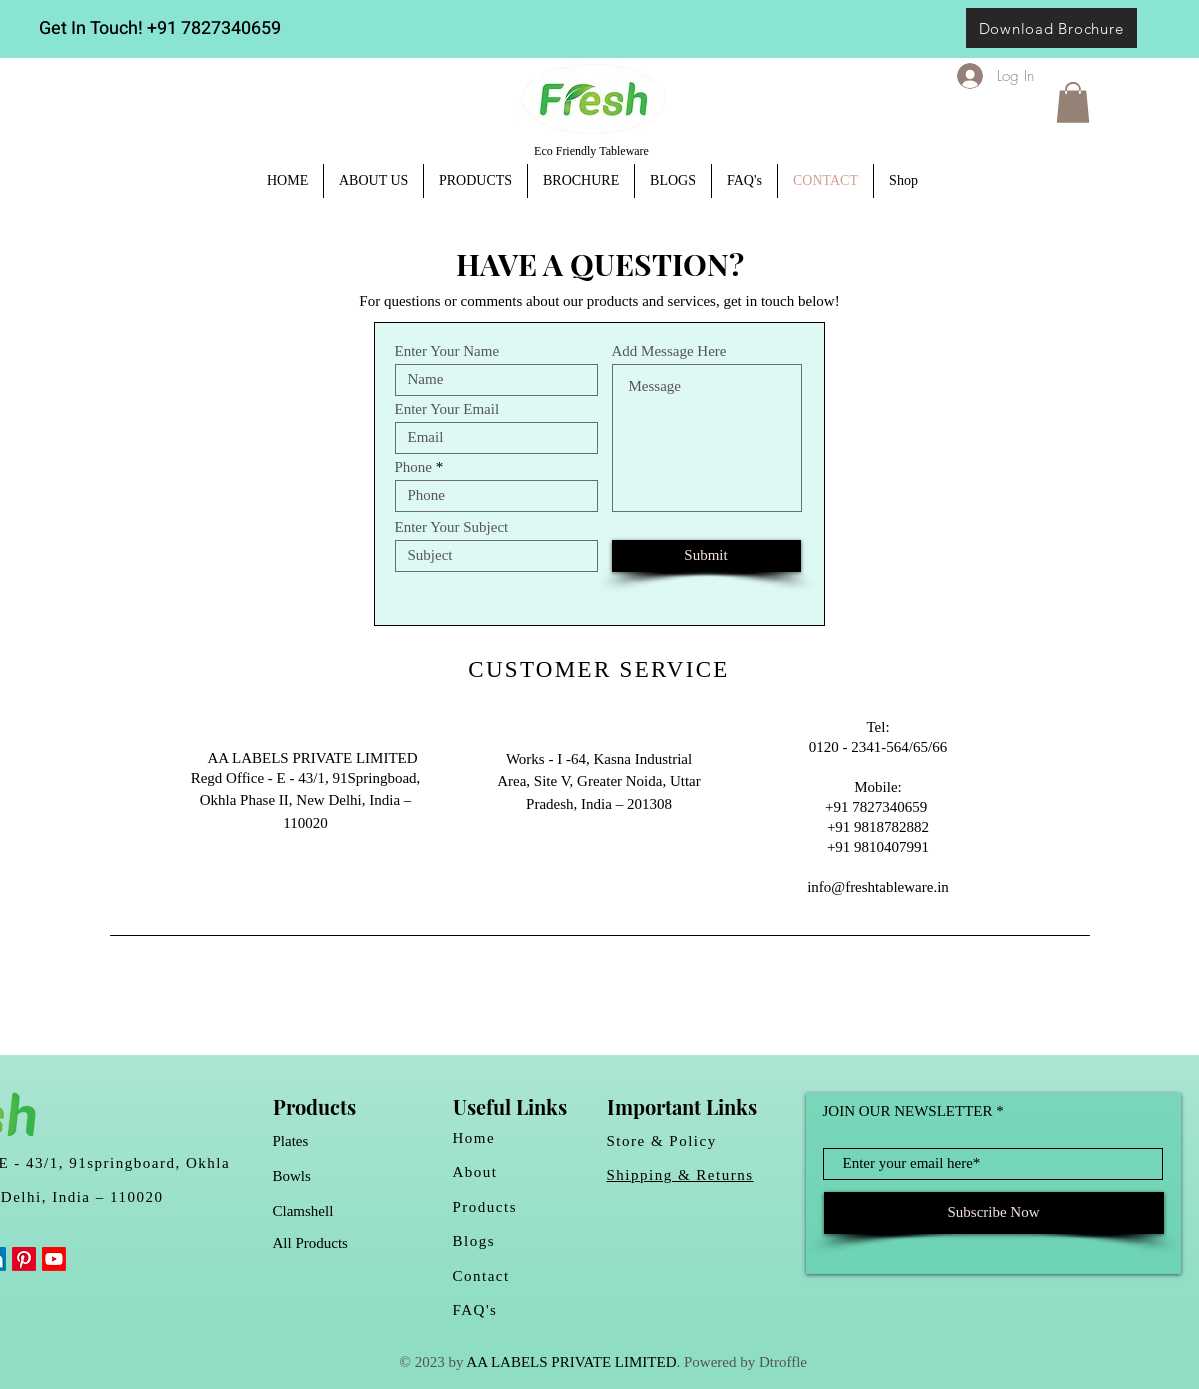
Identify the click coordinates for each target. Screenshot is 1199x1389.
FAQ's (475, 1310)
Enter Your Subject (452, 527)
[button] (1073, 102)
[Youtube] (54, 1259)
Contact (481, 1276)
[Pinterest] (24, 1259)
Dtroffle (783, 1362)
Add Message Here (669, 351)
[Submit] (706, 556)
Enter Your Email (447, 409)
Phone (414, 467)
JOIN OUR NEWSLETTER (908, 1111)
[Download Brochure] (1051, 28)
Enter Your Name (447, 351)
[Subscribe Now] (994, 1213)
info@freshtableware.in (878, 887)
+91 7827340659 (214, 28)
